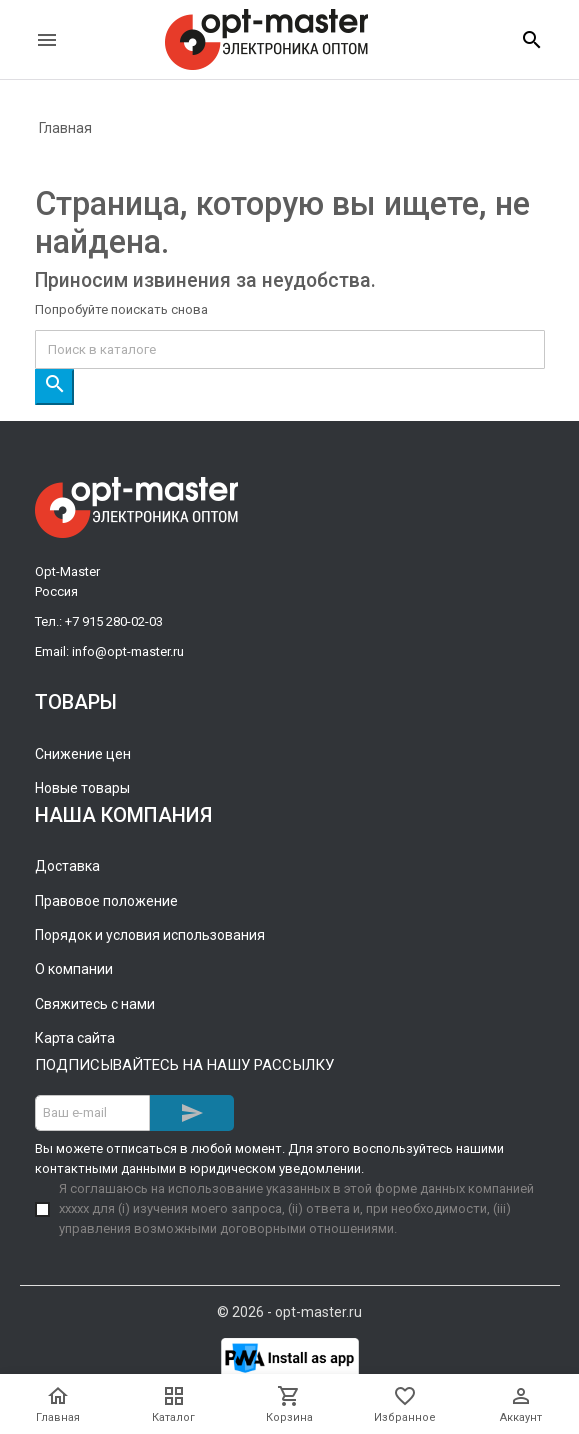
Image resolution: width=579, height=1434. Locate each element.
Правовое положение (106, 901)
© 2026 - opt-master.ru (289, 1312)
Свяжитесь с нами (95, 1004)
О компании (74, 969)
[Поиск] (290, 349)
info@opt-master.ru (128, 651)
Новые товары (82, 788)
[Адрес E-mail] (92, 1113)
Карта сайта (75, 1038)
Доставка (67, 866)
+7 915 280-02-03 (114, 621)
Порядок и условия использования (150, 935)
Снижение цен (83, 754)
